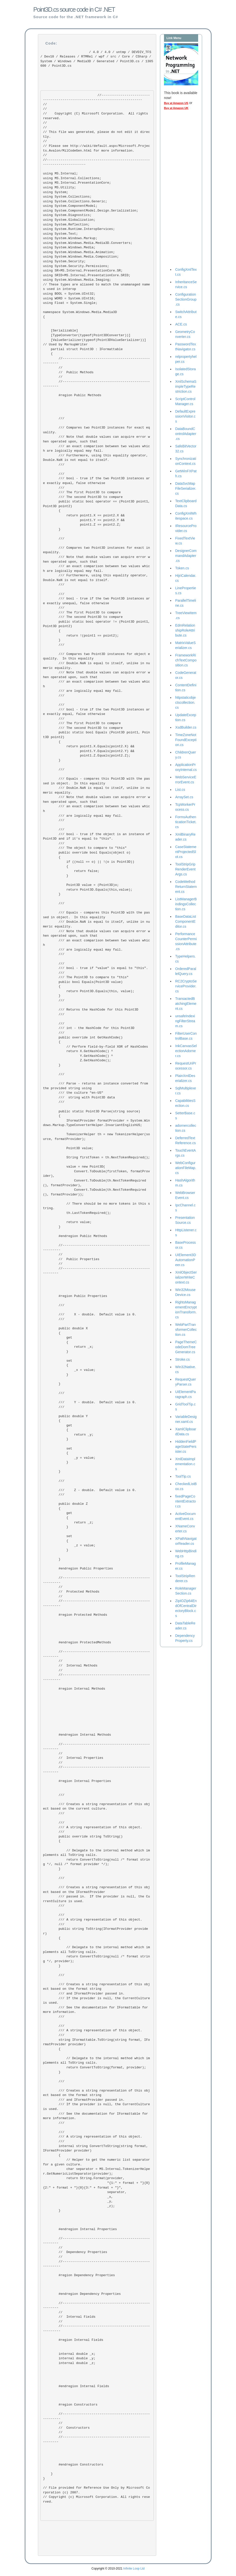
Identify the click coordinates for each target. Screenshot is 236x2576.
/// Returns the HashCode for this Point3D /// (91, 1009)
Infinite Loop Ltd (134, 2568)
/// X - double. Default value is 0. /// (90, 1317)
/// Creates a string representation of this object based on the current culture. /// (96, 1806)
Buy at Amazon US (176, 103)
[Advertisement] (184, 190)
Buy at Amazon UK (176, 108)
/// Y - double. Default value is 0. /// (89, 1402)
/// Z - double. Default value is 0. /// (90, 1492)
